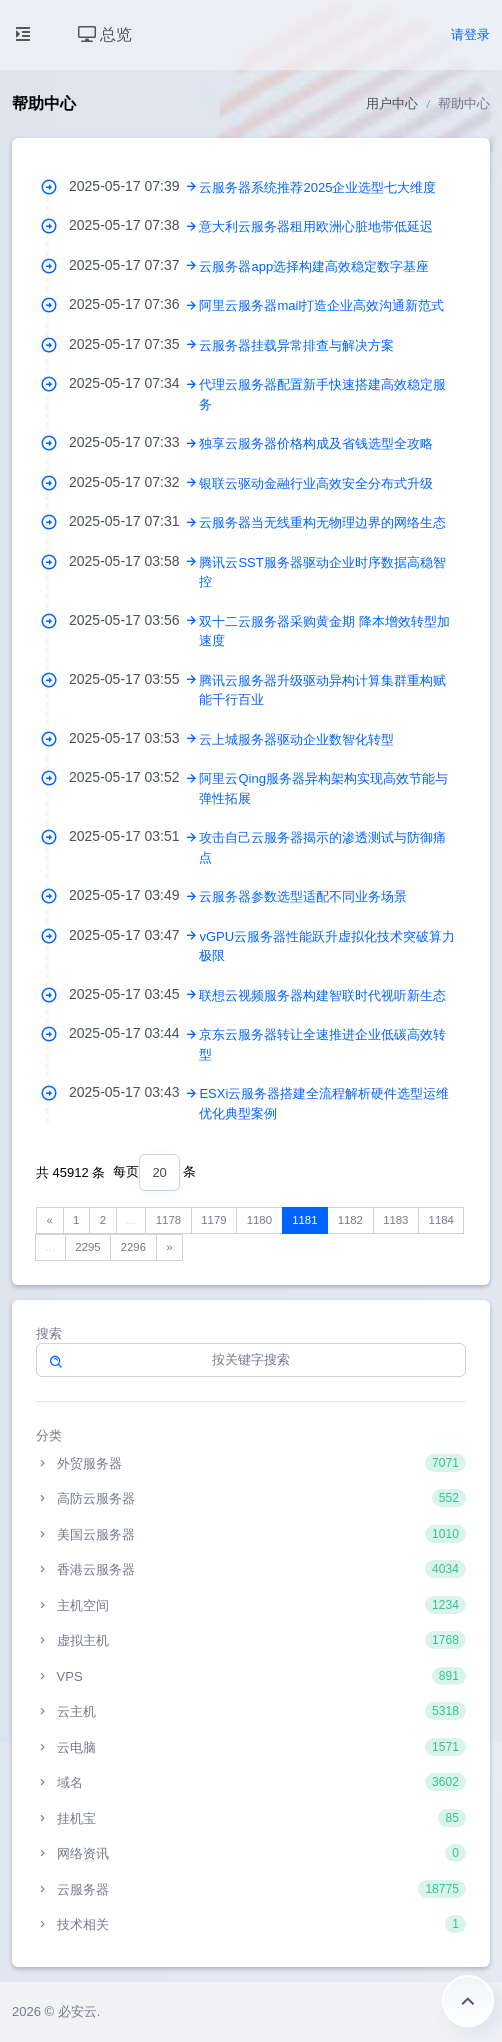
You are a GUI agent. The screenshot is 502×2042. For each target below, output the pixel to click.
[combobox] (159, 1172)
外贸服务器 (251, 1463)
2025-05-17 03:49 (134, 895)
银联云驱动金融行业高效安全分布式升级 (316, 483)
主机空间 (251, 1605)
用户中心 (392, 103)
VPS (251, 1676)
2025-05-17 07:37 (134, 265)
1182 (350, 1220)
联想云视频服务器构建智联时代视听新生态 (322, 995)
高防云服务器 (251, 1498)
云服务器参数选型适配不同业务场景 (303, 896)
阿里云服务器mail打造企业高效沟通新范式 (321, 305)
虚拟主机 (251, 1640)
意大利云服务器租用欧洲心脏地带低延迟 (316, 226)
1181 (304, 1220)
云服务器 (251, 1889)
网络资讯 (251, 1853)
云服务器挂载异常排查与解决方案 (296, 345)
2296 (133, 1247)
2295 (87, 1247)
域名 (251, 1782)
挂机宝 (251, 1818)
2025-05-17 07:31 (134, 521)
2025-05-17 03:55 (134, 679)
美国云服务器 (251, 1534)
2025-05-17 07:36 (134, 304)
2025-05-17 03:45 (134, 994)
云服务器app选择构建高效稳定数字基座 (314, 266)
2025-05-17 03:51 (134, 836)
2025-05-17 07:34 (134, 383)
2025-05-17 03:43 (134, 1092)
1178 (168, 1220)
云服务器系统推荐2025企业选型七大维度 (317, 187)
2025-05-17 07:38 (134, 225)
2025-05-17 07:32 (134, 482)
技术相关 (251, 1924)
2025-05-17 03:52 (134, 777)
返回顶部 (468, 2001)
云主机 (251, 1711)
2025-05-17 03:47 (134, 935)
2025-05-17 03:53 (134, 738)
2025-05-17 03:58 (134, 561)
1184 (441, 1220)
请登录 (470, 34)
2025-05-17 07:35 (134, 344)
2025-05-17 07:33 (134, 442)
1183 (395, 1220)
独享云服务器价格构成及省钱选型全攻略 (316, 443)
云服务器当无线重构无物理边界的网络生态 (322, 522)
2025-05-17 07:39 (134, 186)
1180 (259, 1220)
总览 (105, 34)
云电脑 (251, 1747)
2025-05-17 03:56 (134, 620)
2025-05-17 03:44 (134, 1033)
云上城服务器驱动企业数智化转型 (296, 739)
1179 (213, 1220)
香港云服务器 (251, 1569)
